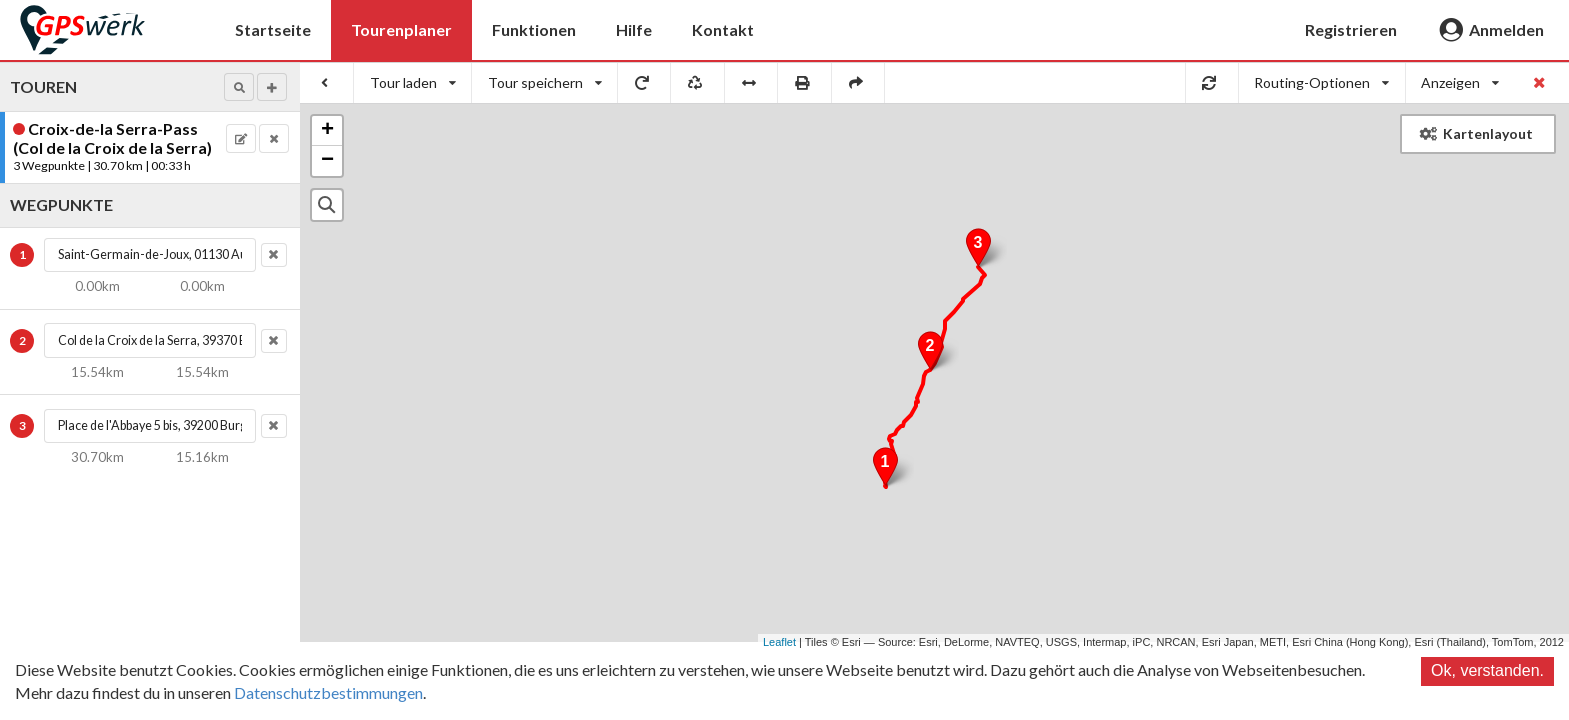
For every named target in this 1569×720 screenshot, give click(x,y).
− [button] (327, 161)
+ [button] (327, 131)
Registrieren (1351, 29)
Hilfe (634, 29)
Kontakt (723, 29)
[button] (239, 87)
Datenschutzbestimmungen (328, 692)
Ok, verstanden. (1487, 670)
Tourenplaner (401, 29)
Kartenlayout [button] (1476, 133)
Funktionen (534, 29)
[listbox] (413, 83)
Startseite (273, 29)
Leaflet (779, 642)
